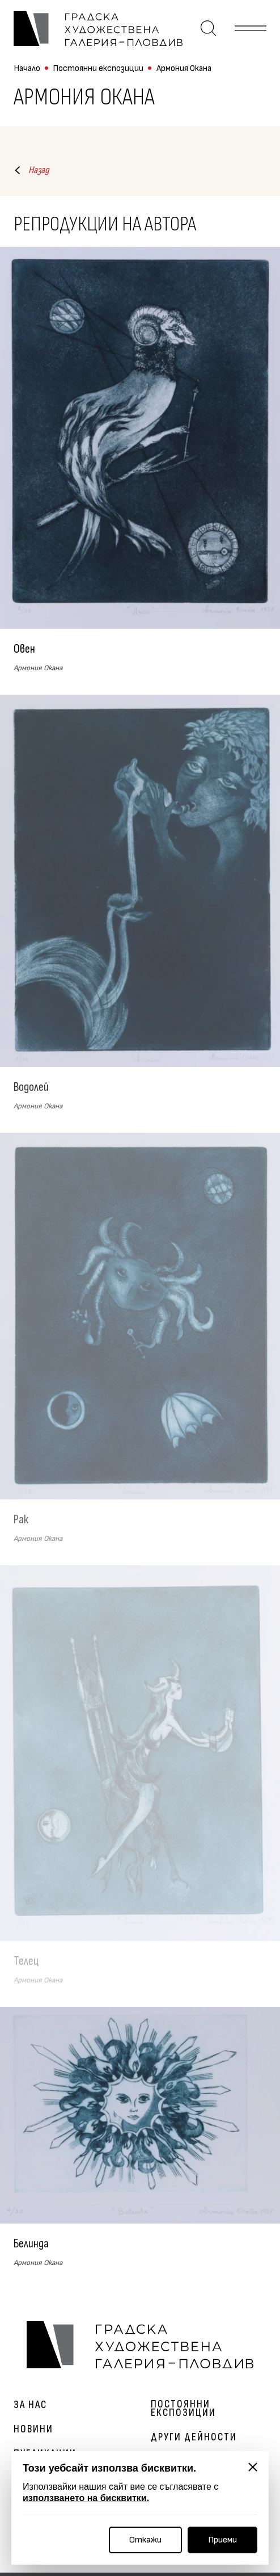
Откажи (145, 2540)
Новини (33, 2429)
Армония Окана (183, 68)
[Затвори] (253, 2467)
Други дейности (194, 2437)
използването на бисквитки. (86, 2498)
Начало (27, 68)
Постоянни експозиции (98, 68)
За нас (30, 2405)
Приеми (222, 2540)
